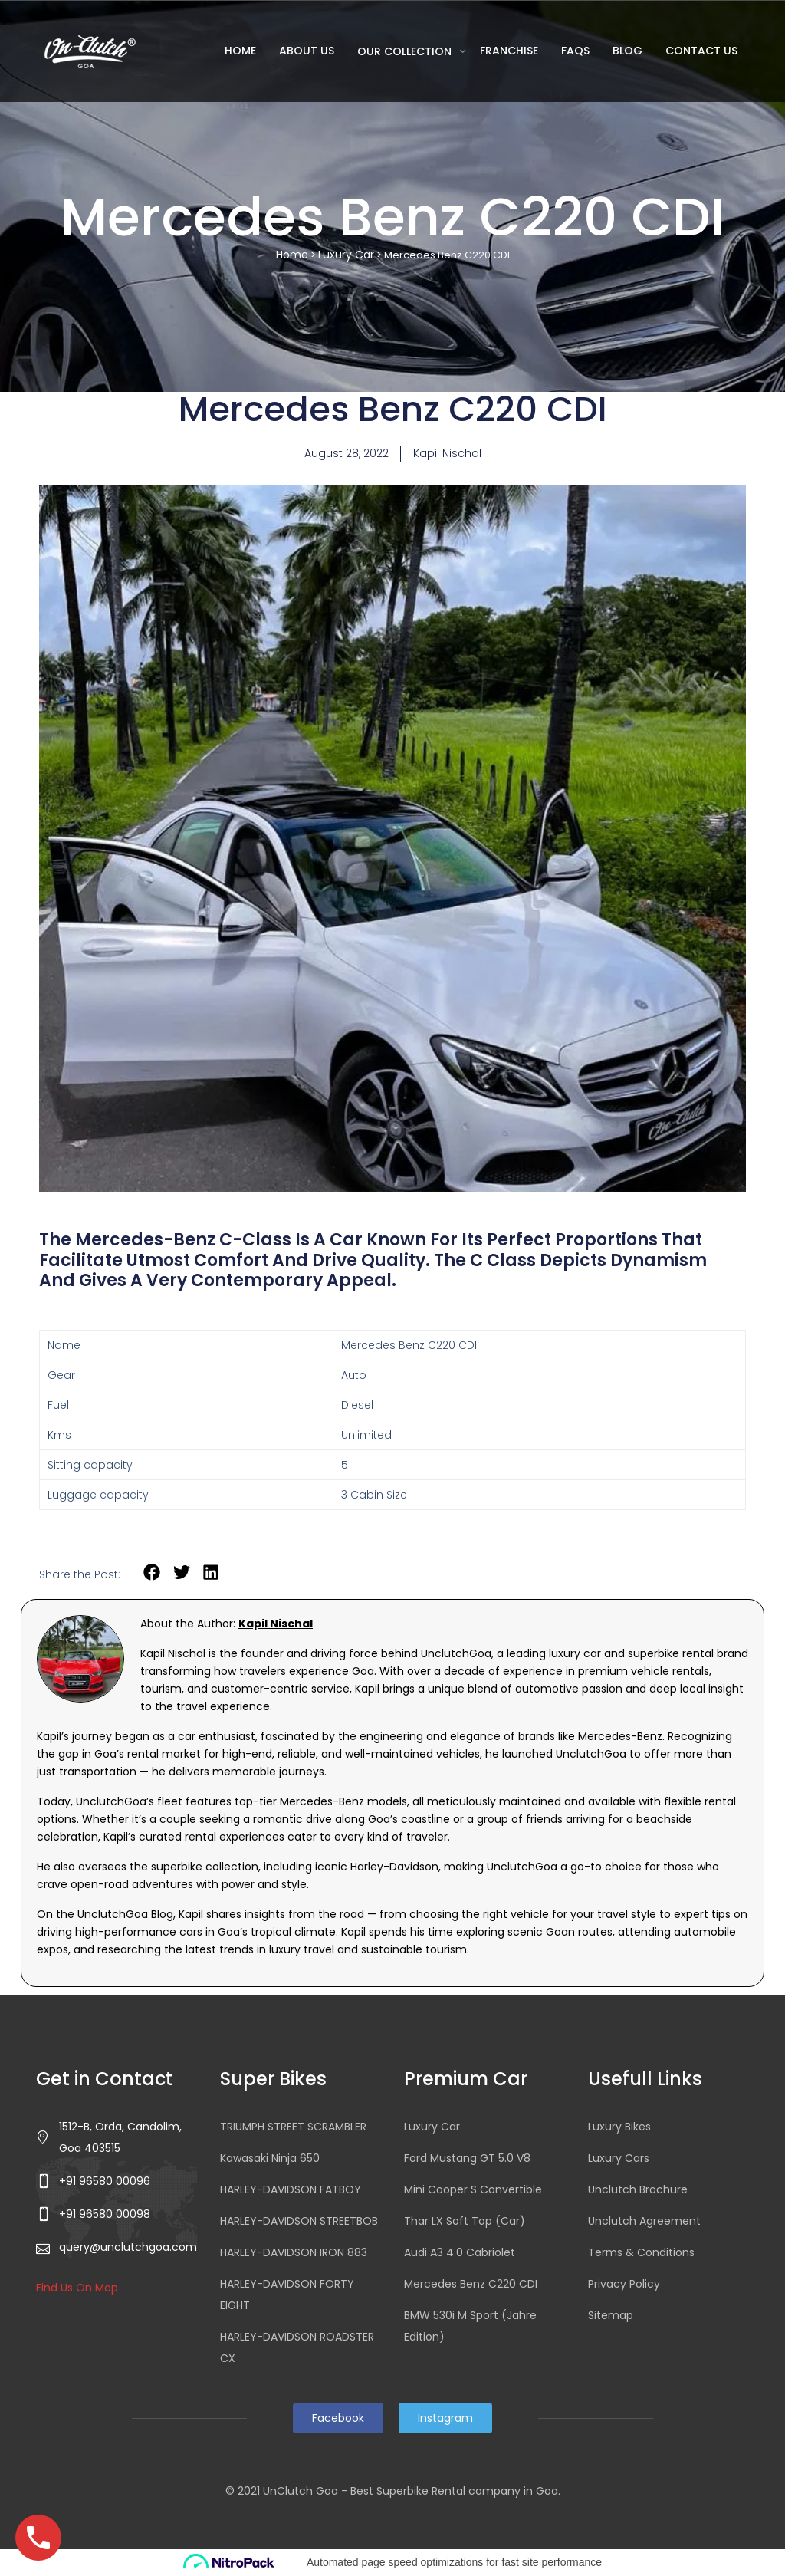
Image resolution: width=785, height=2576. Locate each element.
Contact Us (701, 50)
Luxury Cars (618, 2158)
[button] (152, 1572)
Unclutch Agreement (644, 2221)
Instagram (445, 2418)
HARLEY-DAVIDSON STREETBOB (299, 2221)
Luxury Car (346, 254)
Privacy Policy (624, 2283)
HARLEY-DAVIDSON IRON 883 (293, 2252)
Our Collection (406, 51)
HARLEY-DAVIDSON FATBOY (290, 2189)
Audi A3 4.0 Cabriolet (459, 2252)
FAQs (575, 50)
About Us (306, 50)
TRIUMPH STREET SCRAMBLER (293, 2126)
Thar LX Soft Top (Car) (464, 2221)
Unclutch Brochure (638, 2189)
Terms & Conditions (641, 2252)
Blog (627, 50)
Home (240, 50)
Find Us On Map (77, 2287)
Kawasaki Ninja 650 (270, 2158)
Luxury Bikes (619, 2126)
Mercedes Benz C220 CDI (470, 2283)
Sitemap (610, 2315)
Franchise (509, 50)
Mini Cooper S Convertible (473, 2189)
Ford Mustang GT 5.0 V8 (467, 2158)
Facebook (338, 2418)
